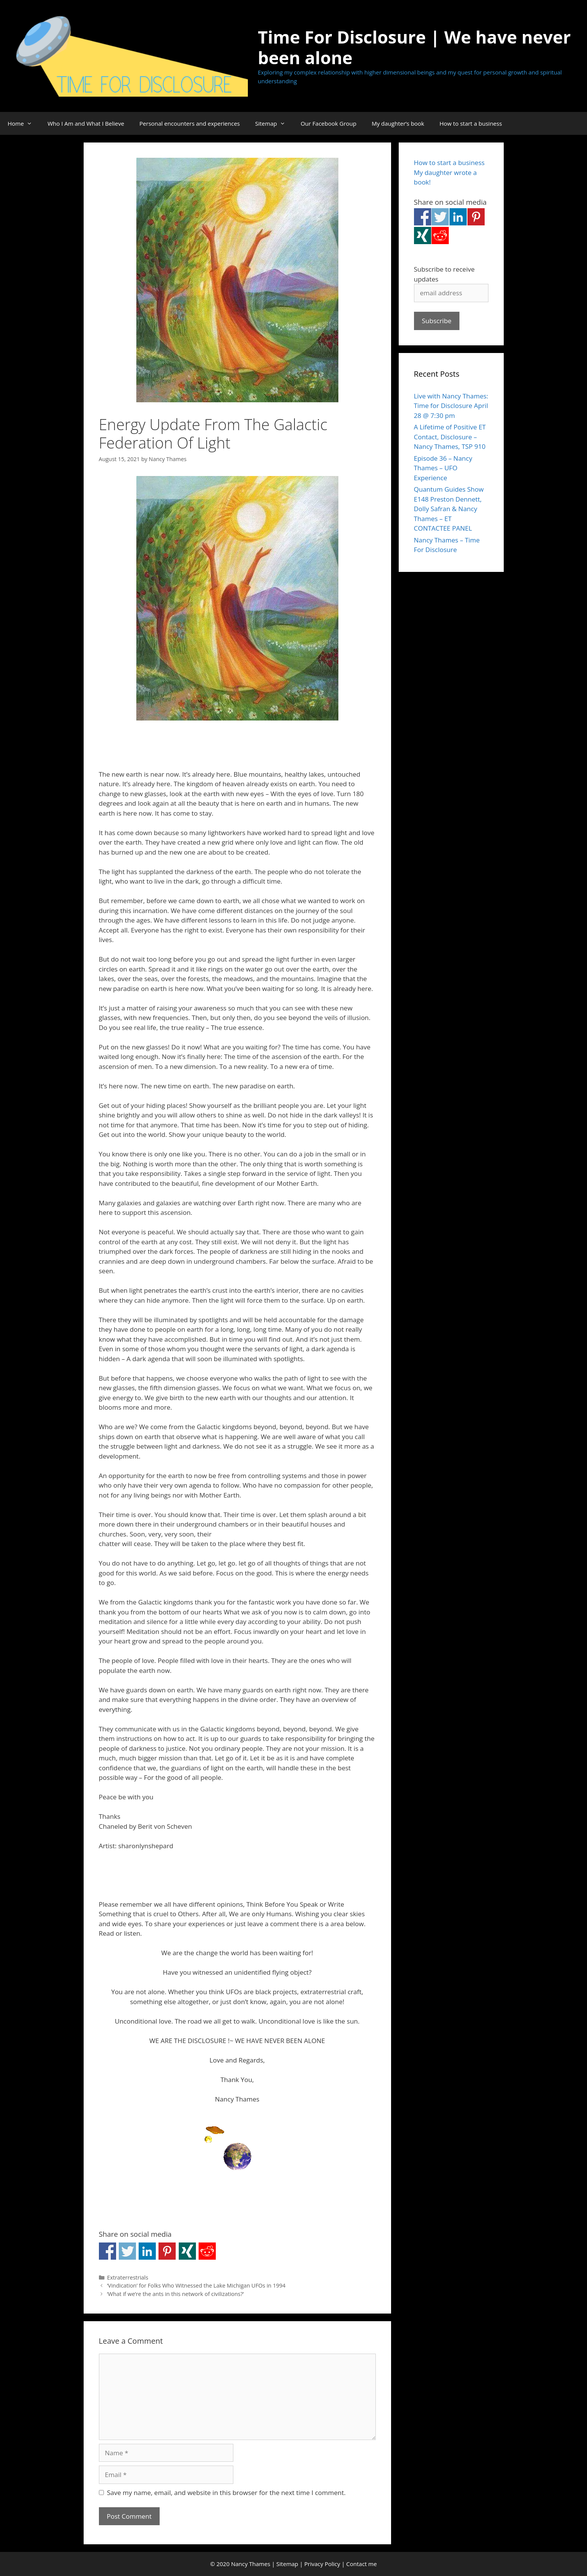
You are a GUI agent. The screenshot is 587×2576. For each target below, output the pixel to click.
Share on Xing (187, 2251)
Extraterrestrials (127, 2277)
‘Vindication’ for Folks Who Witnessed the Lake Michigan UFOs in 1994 (196, 2285)
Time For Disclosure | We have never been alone (414, 47)
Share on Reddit (207, 2251)
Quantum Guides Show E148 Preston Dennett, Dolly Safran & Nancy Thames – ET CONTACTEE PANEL (449, 509)
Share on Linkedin (147, 2251)
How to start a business (471, 123)
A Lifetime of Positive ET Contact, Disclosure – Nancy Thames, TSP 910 (450, 437)
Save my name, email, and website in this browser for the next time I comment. (226, 2492)
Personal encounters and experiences (189, 123)
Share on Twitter (127, 2251)
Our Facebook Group (328, 123)
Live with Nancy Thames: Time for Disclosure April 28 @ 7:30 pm (451, 406)
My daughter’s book (398, 123)
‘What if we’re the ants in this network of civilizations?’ (175, 2294)
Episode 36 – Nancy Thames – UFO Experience (443, 468)
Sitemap (274, 123)
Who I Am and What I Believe (85, 123)
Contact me (361, 2564)
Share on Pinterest (167, 2251)
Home (24, 123)
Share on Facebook (107, 2251)
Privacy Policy (322, 2564)
